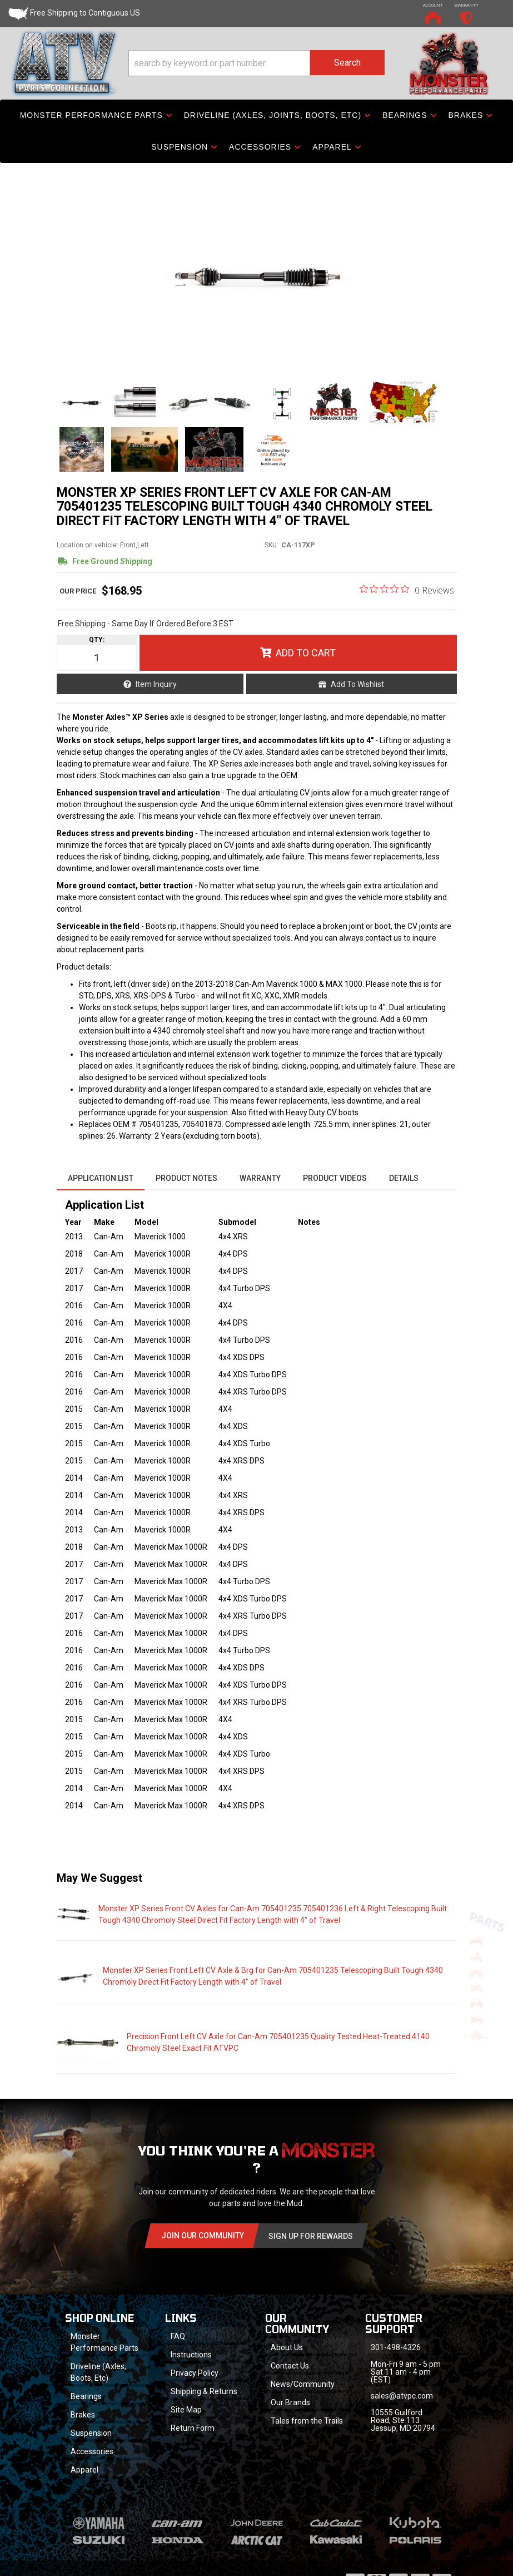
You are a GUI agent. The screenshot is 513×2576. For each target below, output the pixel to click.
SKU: (271, 545)
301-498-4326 (396, 2347)
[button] (256, 63)
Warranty (260, 1178)
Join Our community (202, 2235)
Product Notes (186, 1178)
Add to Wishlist (357, 684)
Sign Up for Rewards (310, 2236)
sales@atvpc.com (402, 2395)
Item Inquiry (156, 684)
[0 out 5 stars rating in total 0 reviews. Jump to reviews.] (407, 589)
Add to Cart (306, 653)
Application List (100, 1178)
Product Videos (335, 1178)
